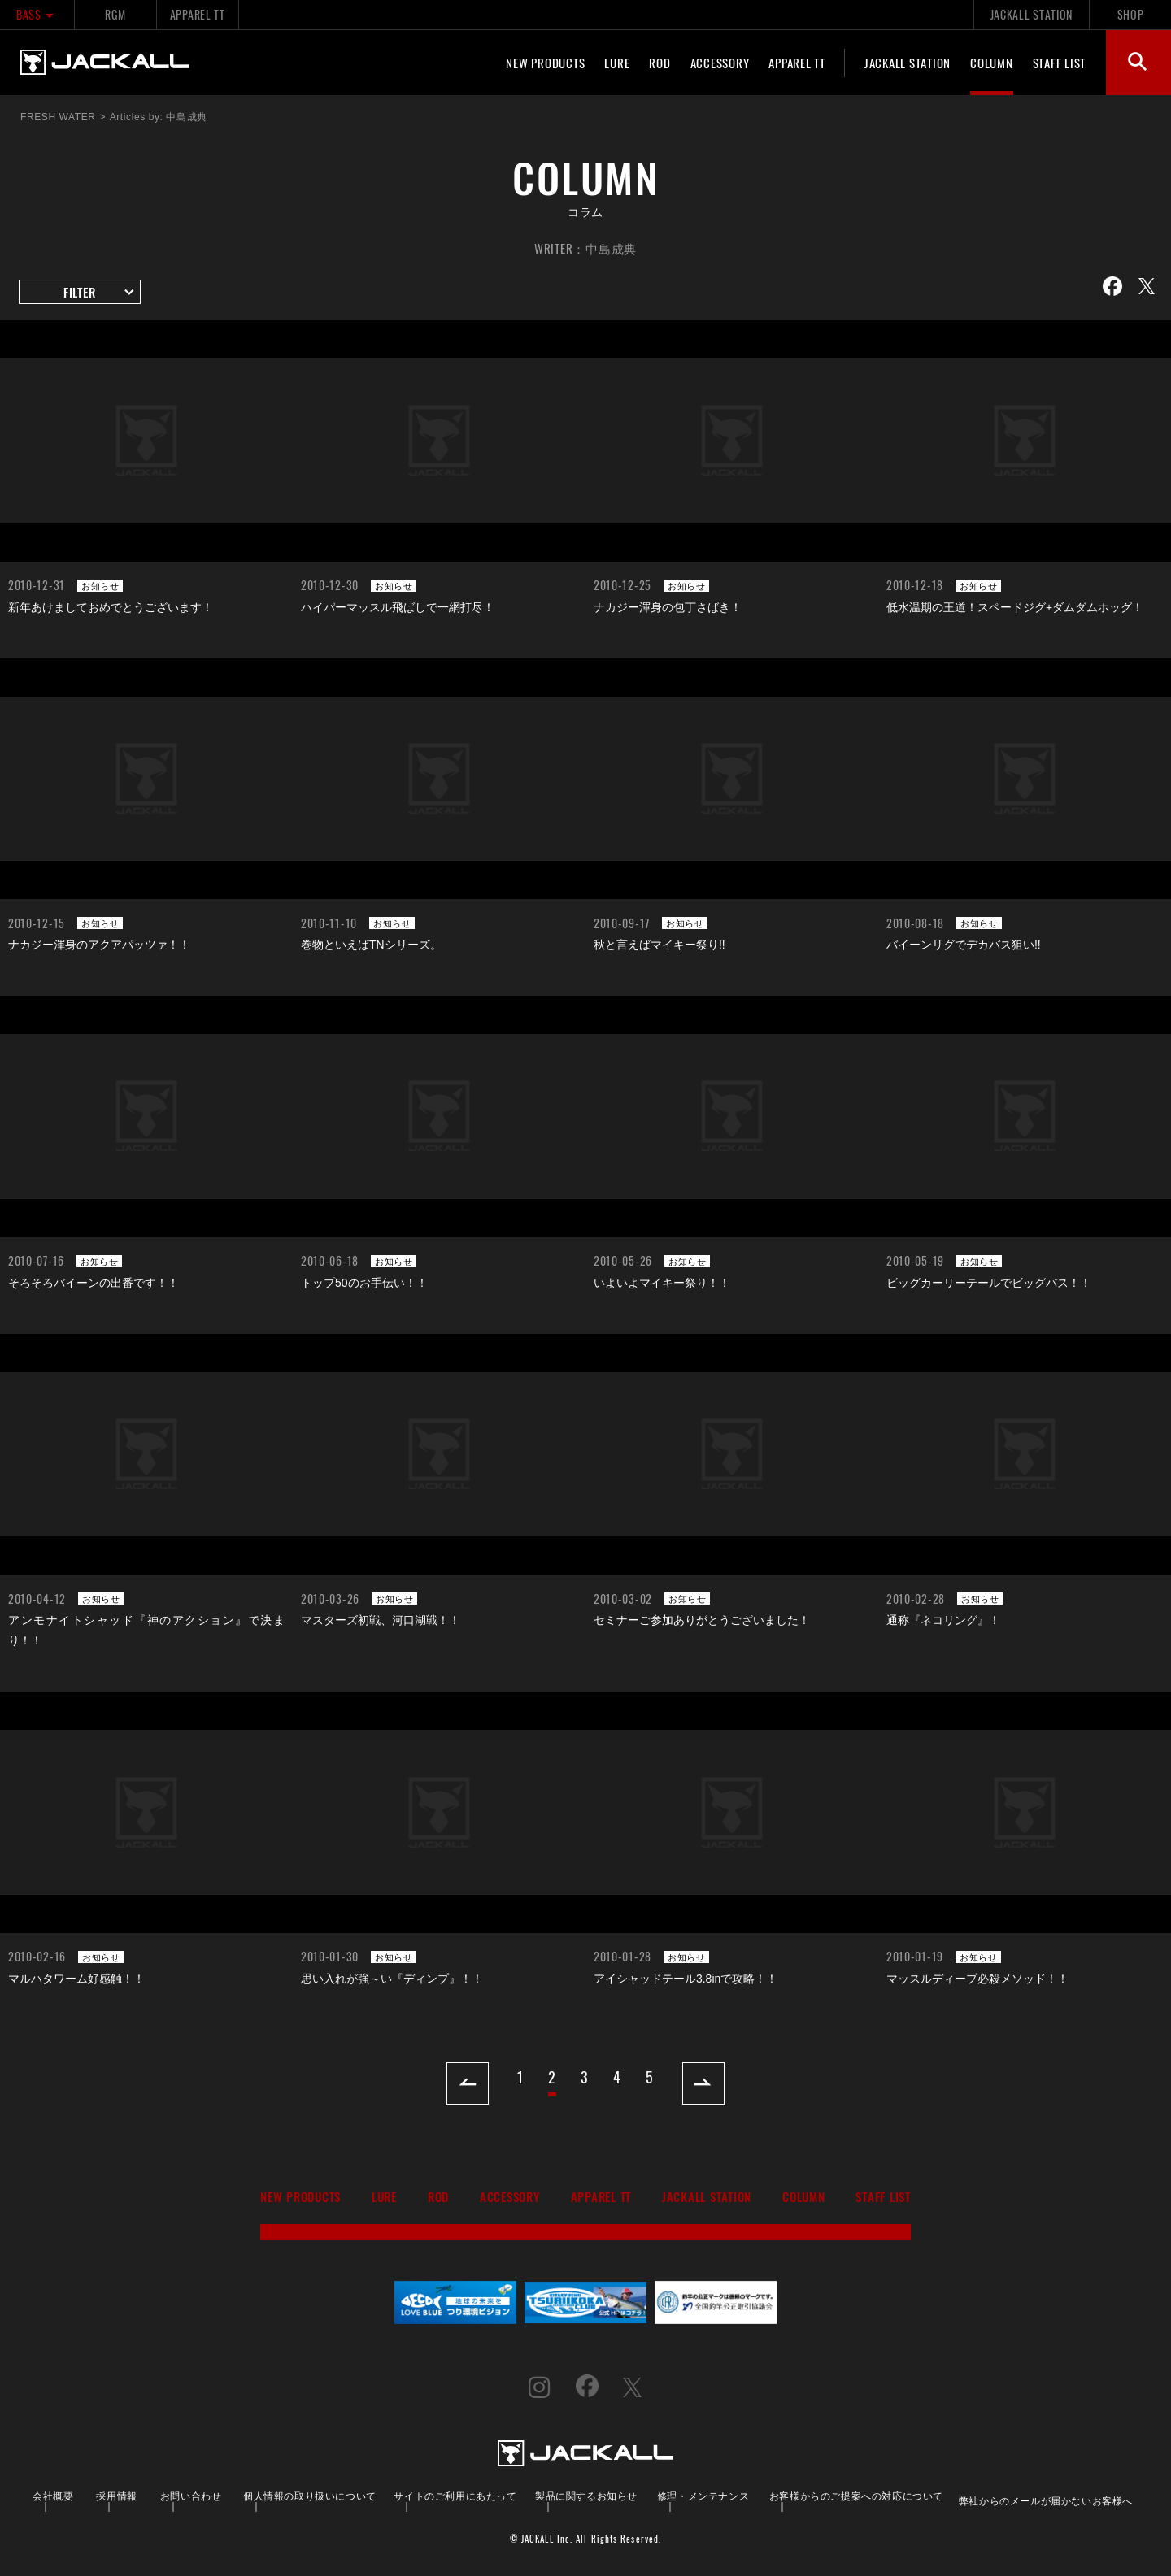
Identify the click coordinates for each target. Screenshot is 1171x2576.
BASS (37, 14)
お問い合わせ (191, 2495)
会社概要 (53, 2495)
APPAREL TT (197, 14)
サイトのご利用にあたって (455, 2495)
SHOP (1130, 14)
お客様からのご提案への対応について (856, 2495)
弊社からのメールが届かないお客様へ (1046, 2500)
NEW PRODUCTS (545, 62)
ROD (659, 62)
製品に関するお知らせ (586, 2495)
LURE (616, 62)
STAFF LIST (1059, 62)
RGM (115, 14)
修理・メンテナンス (703, 2495)
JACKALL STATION (1031, 14)
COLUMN (991, 62)
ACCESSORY (720, 62)
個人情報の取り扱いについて (310, 2495)
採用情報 (116, 2495)
